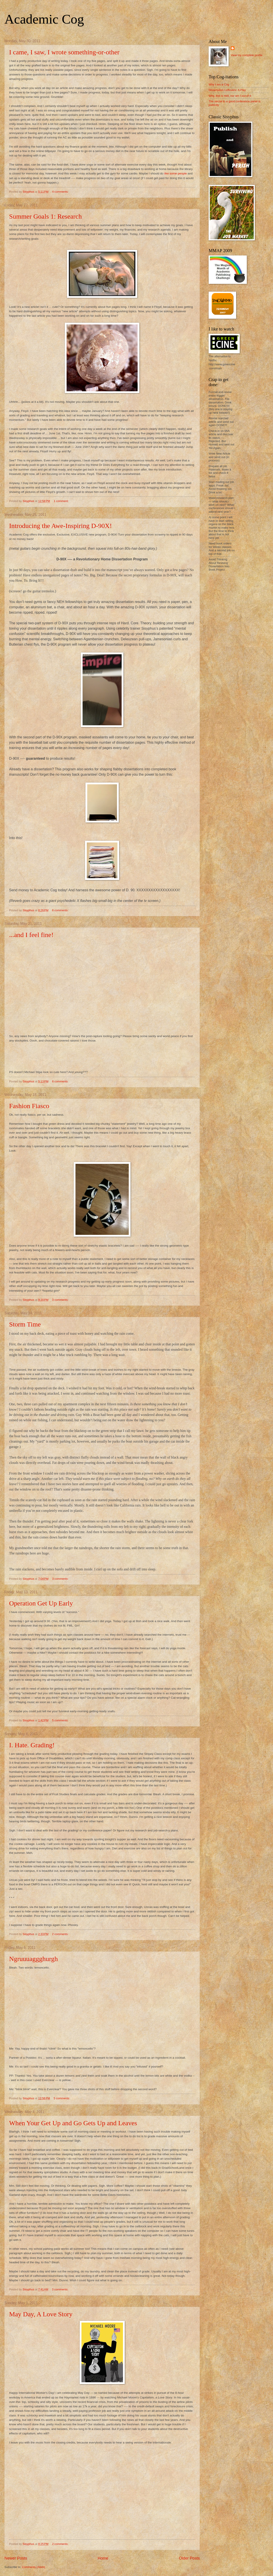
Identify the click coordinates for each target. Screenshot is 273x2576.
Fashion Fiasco (29, 1105)
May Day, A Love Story (41, 2314)
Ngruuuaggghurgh (33, 1958)
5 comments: (60, 1720)
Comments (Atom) (33, 2567)
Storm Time (25, 1324)
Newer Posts (15, 2558)
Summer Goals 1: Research (45, 216)
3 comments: (60, 1299)
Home (103, 2558)
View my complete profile (247, 55)
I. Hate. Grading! (32, 1745)
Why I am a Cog (219, 84)
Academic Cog (44, 19)
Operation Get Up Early (41, 1603)
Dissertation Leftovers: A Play (227, 90)
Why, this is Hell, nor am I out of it (230, 95)
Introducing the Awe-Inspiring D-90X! (60, 525)
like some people (175, 173)
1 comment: (61, 501)
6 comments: (60, 910)
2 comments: (60, 1934)
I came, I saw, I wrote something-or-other (64, 52)
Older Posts (189, 2558)
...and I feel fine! (31, 934)
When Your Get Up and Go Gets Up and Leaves (73, 2123)
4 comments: (60, 191)
